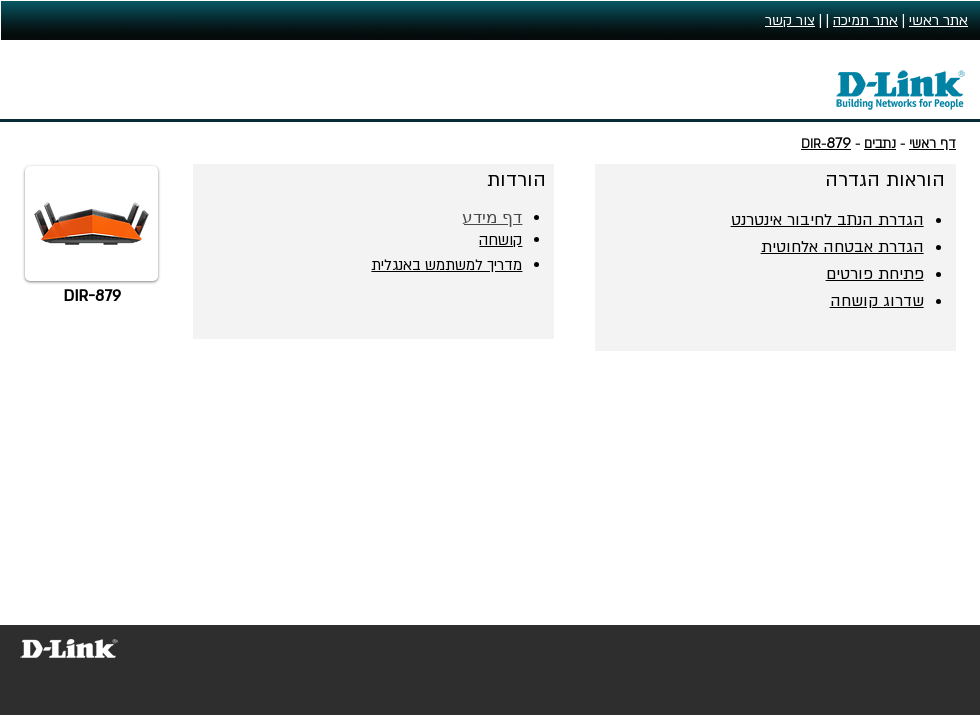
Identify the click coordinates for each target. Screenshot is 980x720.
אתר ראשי (938, 20)
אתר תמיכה (865, 20)
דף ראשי (932, 144)
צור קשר (790, 20)
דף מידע (492, 217)
